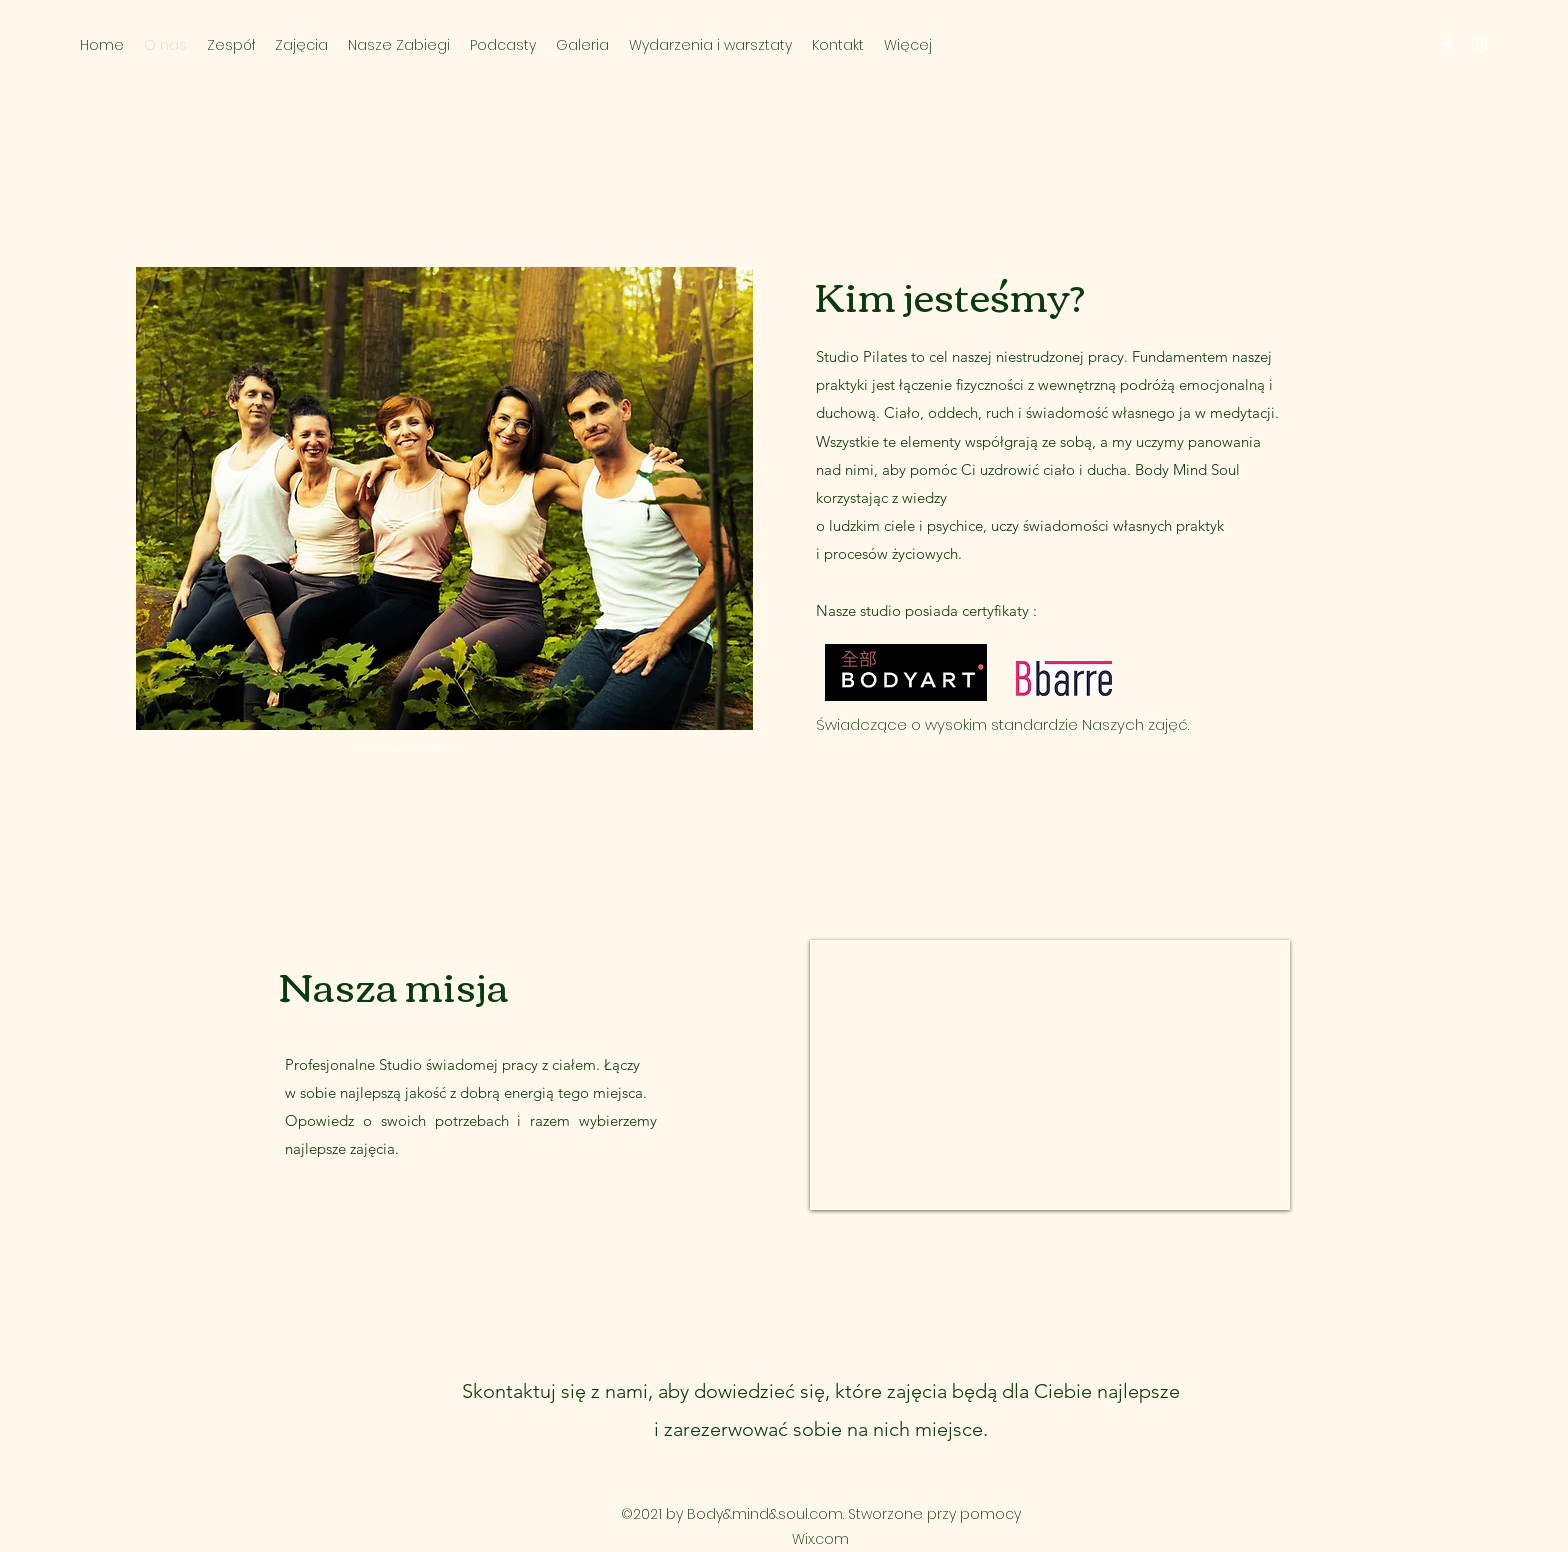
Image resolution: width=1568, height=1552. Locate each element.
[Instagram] (1479, 45)
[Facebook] (1449, 45)
